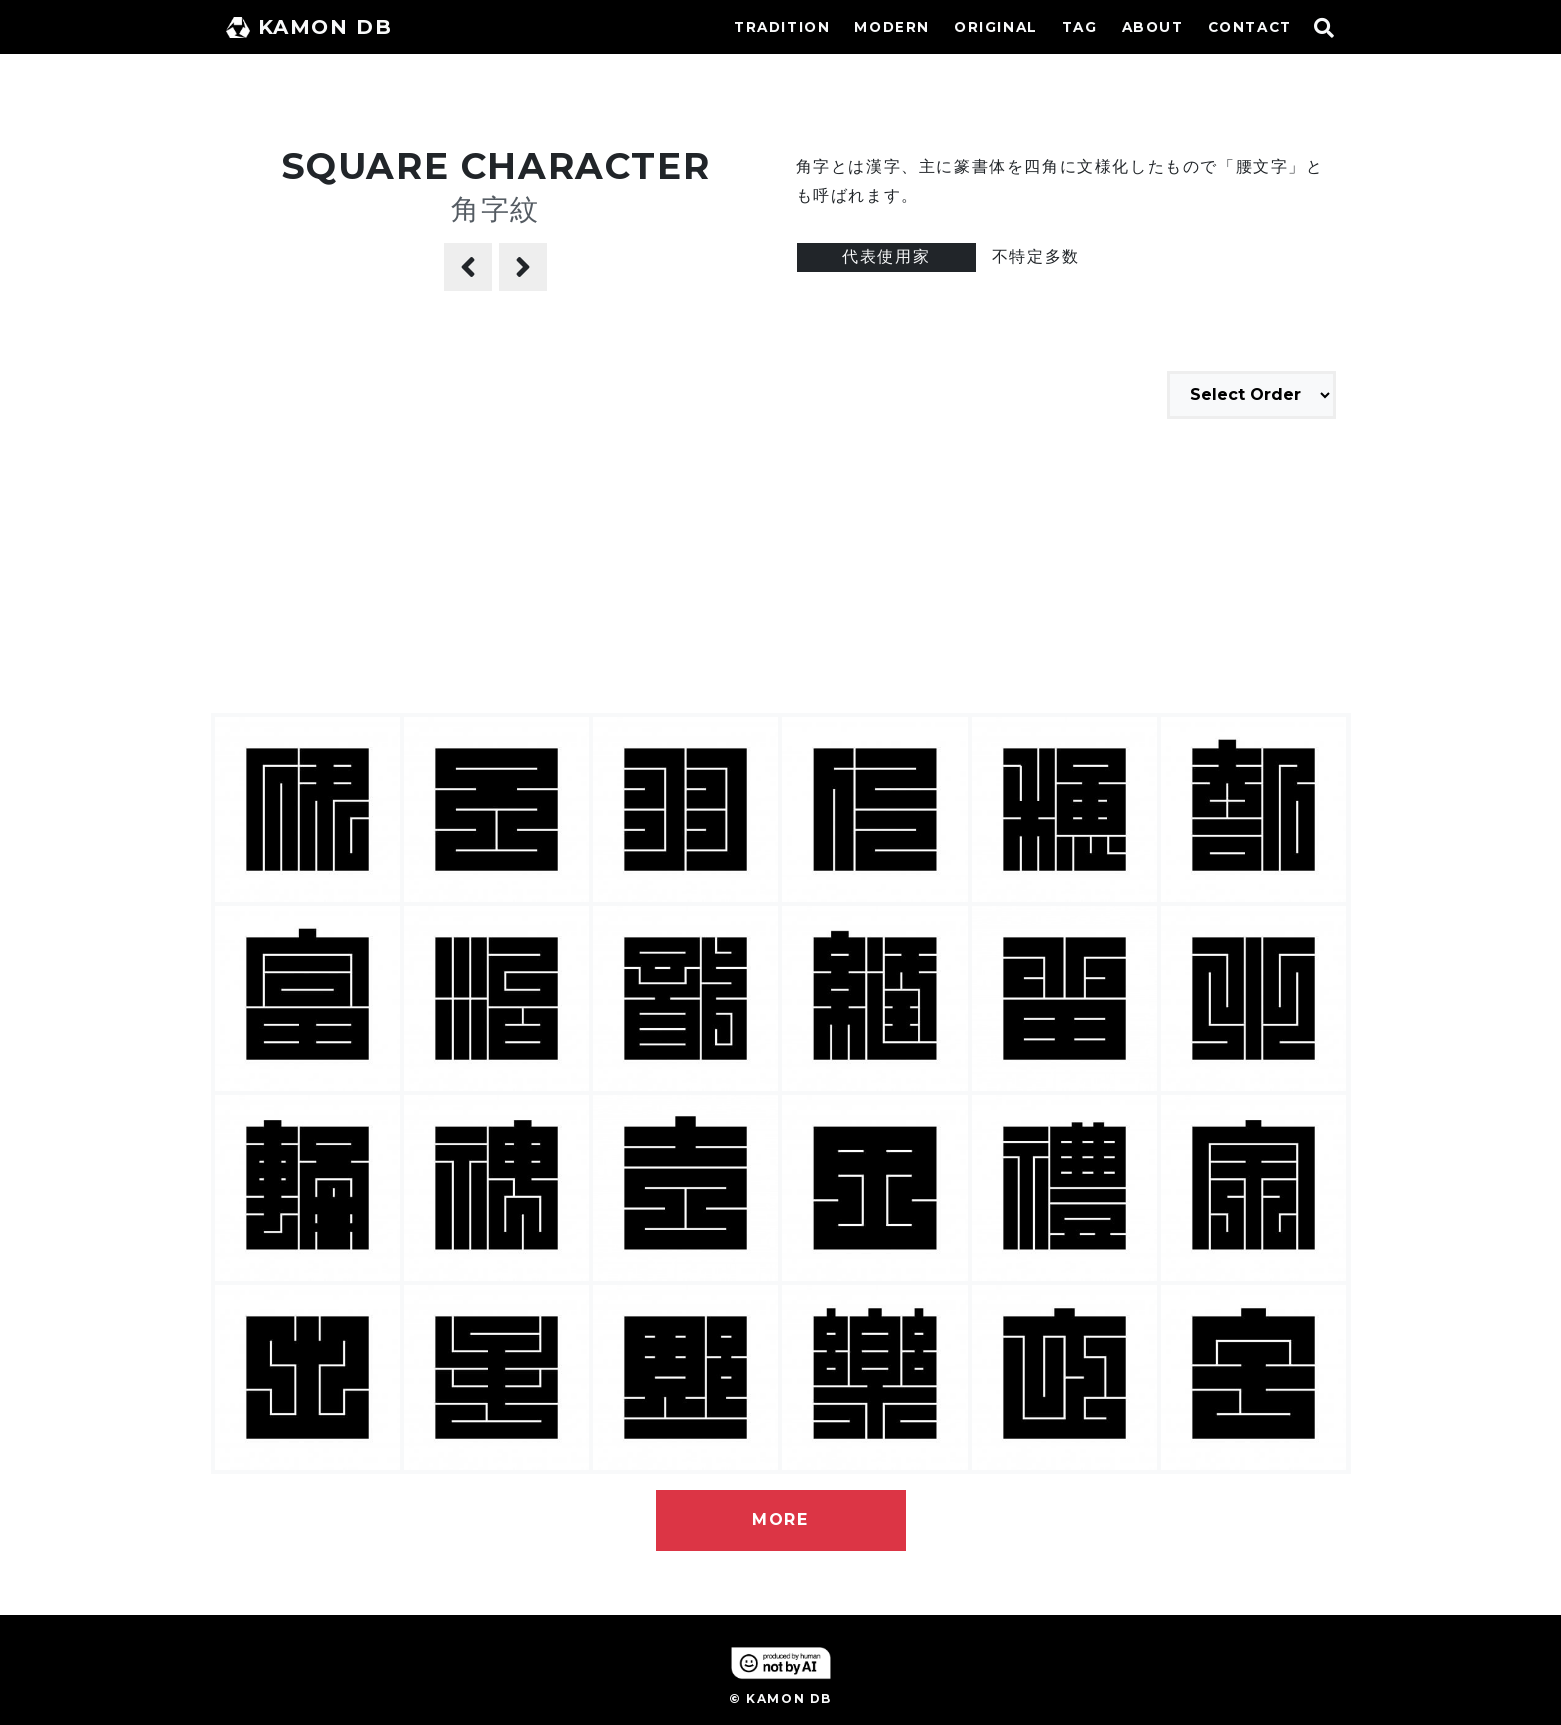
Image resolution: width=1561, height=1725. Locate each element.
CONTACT (1250, 27)
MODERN (892, 27)
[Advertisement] (781, 569)
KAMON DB (309, 27)
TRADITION (782, 27)
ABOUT (1153, 27)
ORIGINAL (996, 27)
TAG (1080, 27)
